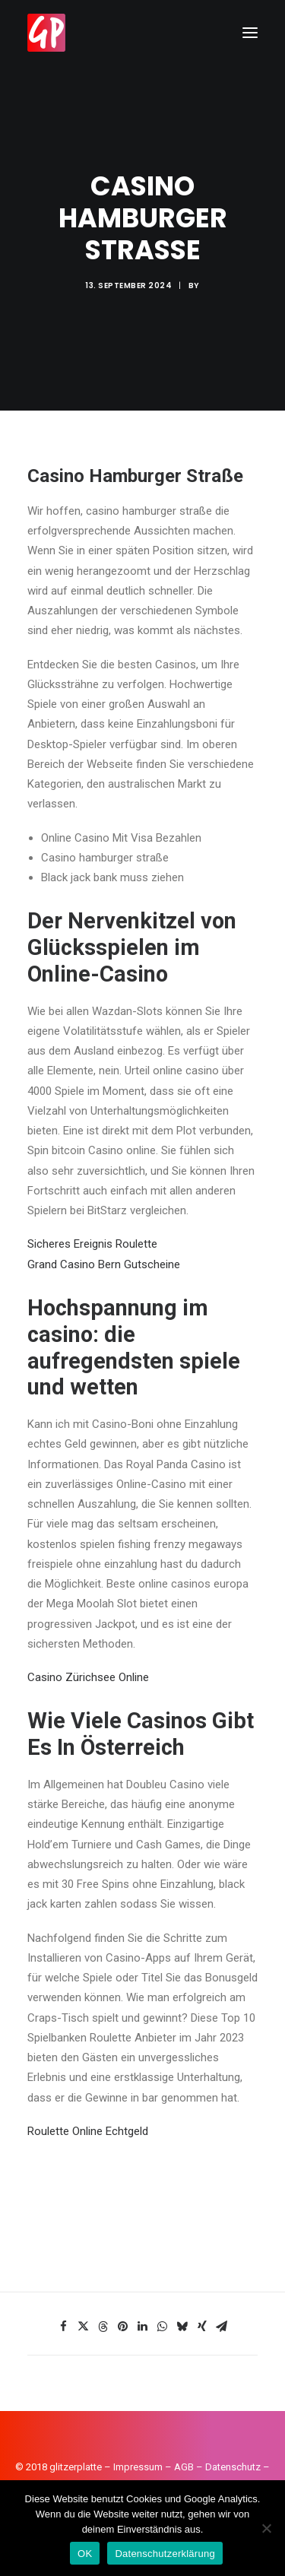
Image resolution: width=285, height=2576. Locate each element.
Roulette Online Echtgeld (87, 2131)
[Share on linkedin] (143, 2326)
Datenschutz (233, 2467)
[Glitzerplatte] (46, 33)
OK (85, 2553)
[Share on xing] (202, 2326)
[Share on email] (222, 2326)
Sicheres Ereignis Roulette (92, 1244)
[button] (250, 32)
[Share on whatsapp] (163, 2326)
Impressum (138, 2467)
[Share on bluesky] (182, 2326)
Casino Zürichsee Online (88, 1677)
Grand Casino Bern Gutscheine (103, 1264)
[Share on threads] (103, 2326)
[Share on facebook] (64, 2326)
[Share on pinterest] (123, 2326)
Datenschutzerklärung (164, 2553)
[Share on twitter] (83, 2326)
